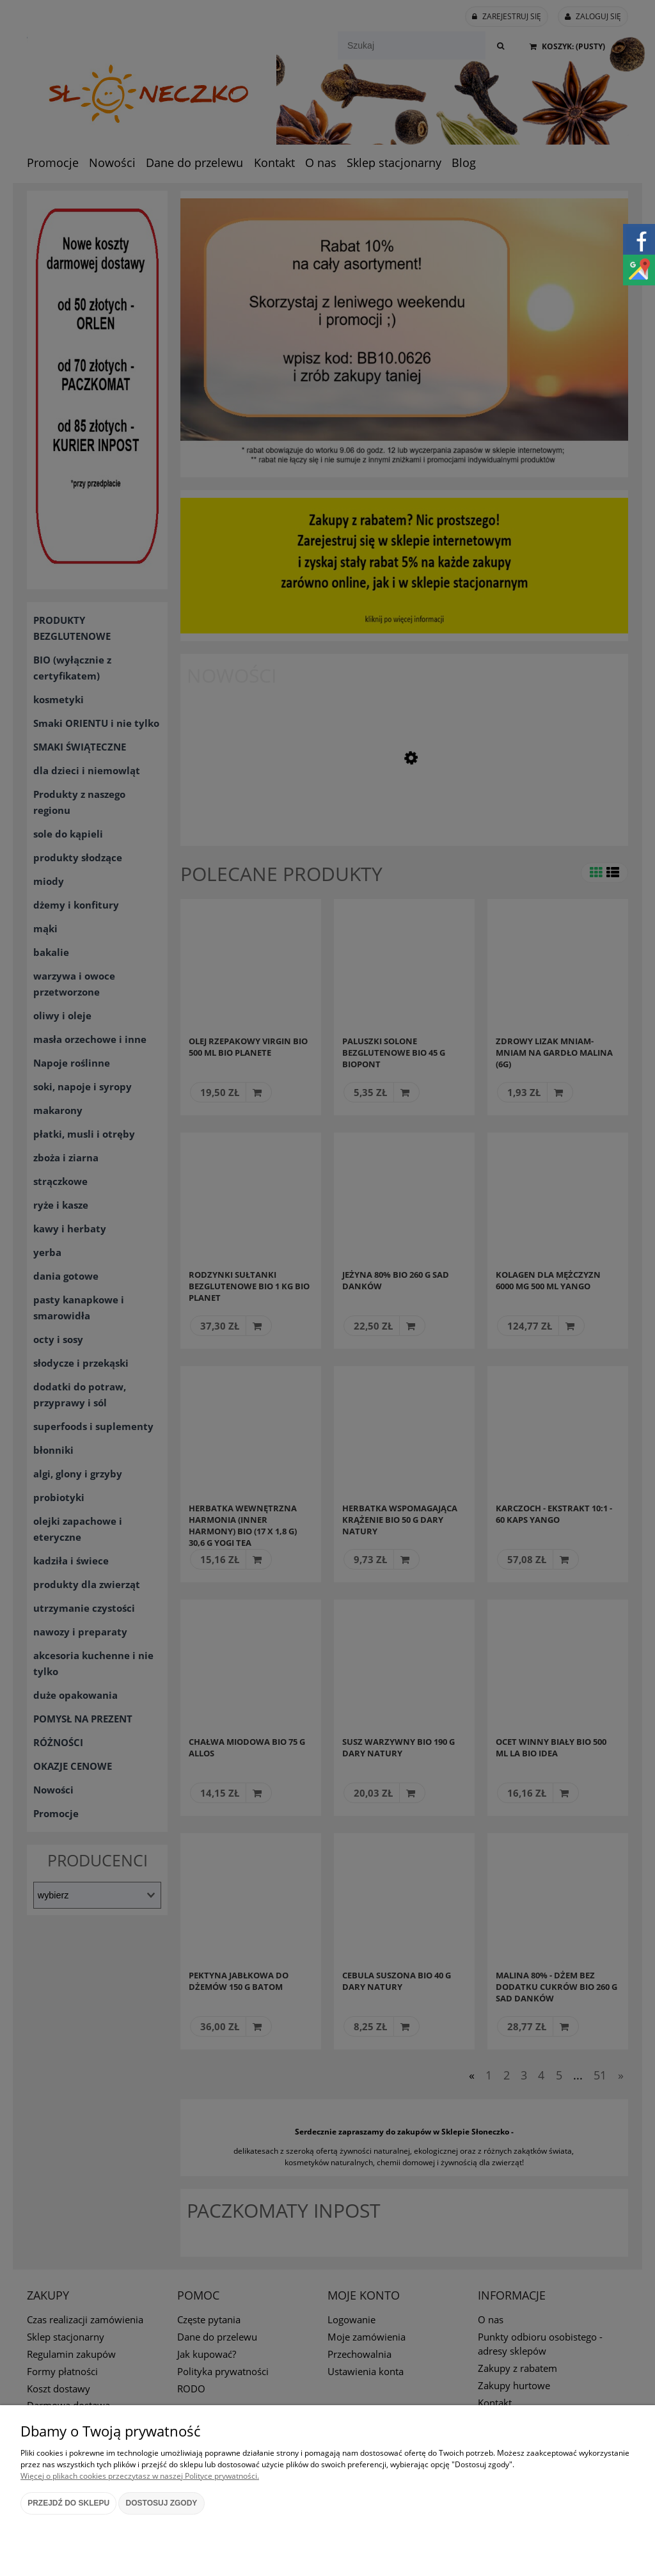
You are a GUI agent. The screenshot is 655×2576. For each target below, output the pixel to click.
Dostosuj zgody (162, 2503)
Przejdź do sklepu (68, 2503)
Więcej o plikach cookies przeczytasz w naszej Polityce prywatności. (139, 2475)
